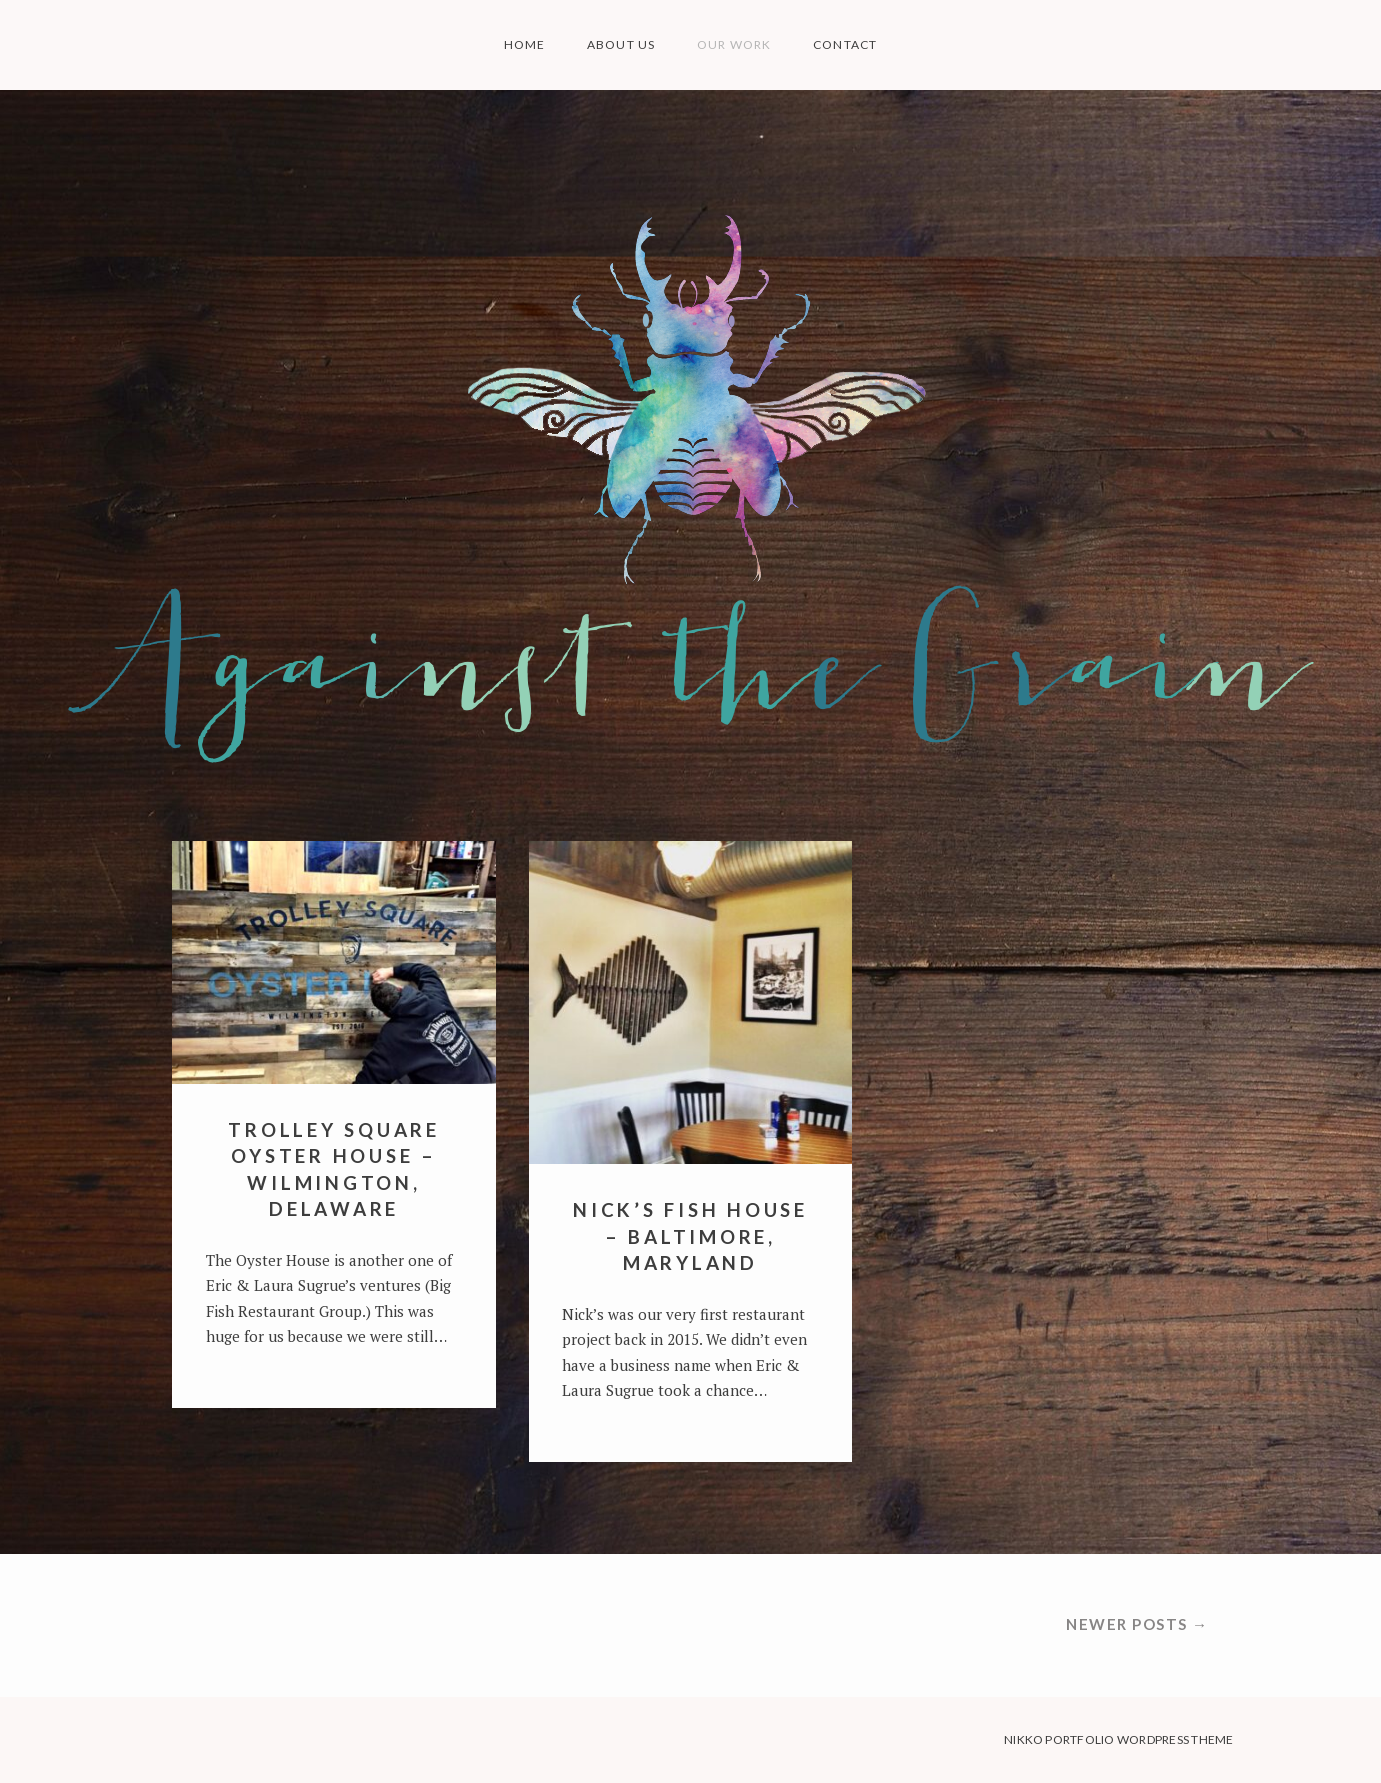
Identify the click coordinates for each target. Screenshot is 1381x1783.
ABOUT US (621, 44)
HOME (525, 44)
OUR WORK (734, 44)
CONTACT (845, 44)
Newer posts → (1137, 1624)
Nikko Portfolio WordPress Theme (1118, 1739)
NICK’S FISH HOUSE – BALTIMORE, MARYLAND (690, 1237)
